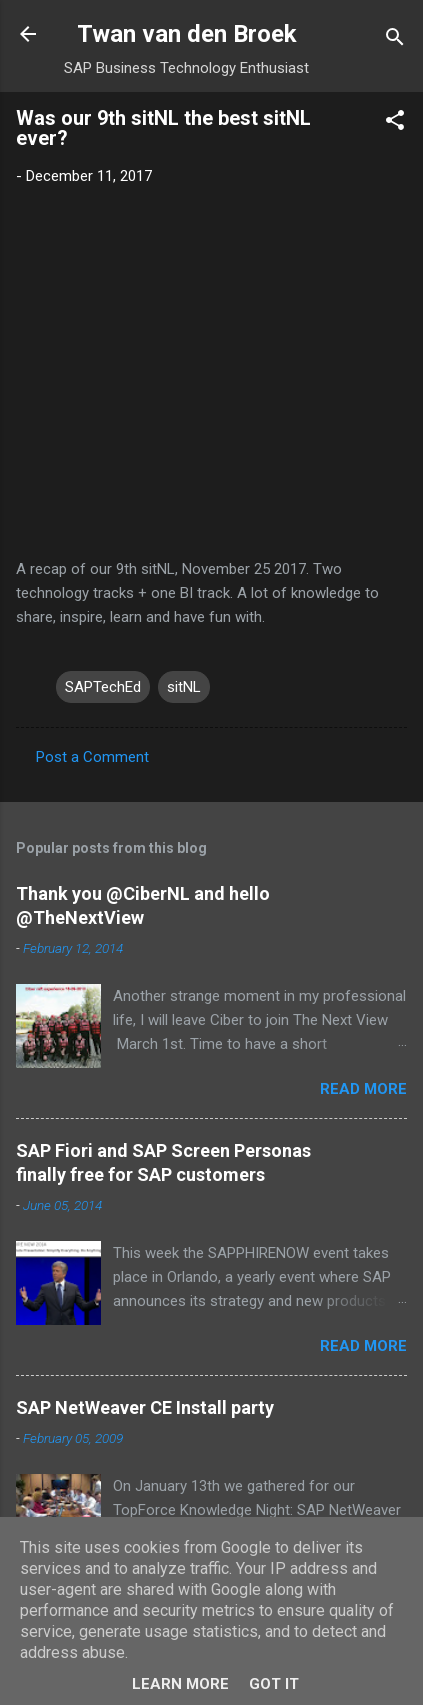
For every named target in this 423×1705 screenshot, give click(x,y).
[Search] (395, 40)
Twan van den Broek (187, 34)
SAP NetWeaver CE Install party (145, 1407)
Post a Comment (92, 757)
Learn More (180, 1684)
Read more (363, 1089)
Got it (274, 1684)
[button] (395, 123)
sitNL (184, 687)
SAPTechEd (103, 687)
